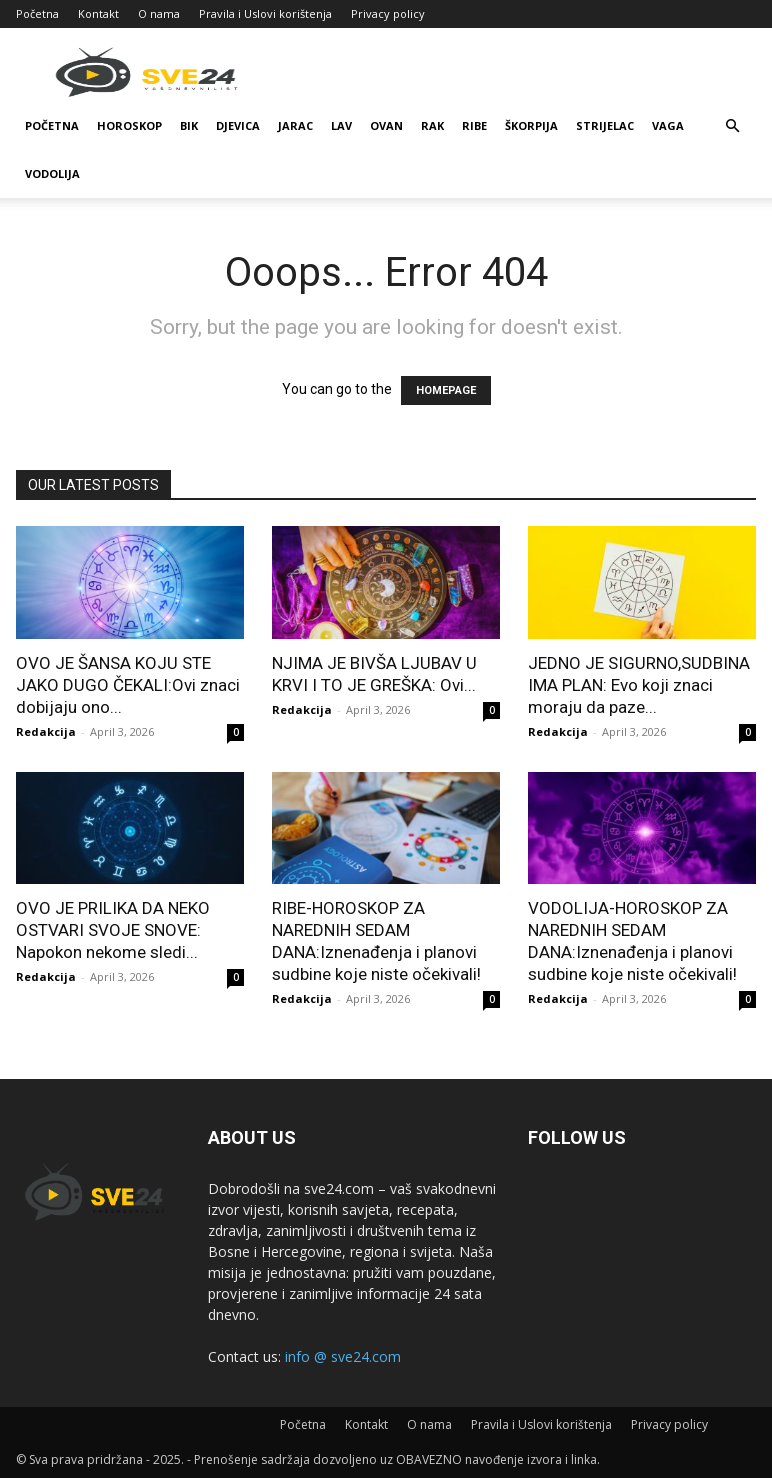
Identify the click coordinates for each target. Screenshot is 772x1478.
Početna (37, 13)
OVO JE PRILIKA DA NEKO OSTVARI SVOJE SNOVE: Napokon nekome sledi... (113, 930)
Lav (341, 125)
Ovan (386, 125)
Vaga (668, 125)
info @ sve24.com (343, 1356)
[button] (732, 126)
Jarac (295, 125)
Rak (432, 125)
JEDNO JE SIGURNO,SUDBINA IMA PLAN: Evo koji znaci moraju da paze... (639, 685)
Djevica (238, 125)
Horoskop (129, 125)
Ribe (474, 125)
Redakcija (46, 731)
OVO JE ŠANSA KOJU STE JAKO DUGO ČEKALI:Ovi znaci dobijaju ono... (128, 685)
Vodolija (52, 173)
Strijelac (605, 125)
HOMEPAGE (446, 390)
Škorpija (531, 125)
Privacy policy (388, 13)
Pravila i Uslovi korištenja (265, 13)
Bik (189, 125)
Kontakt (98, 13)
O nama (159, 13)
